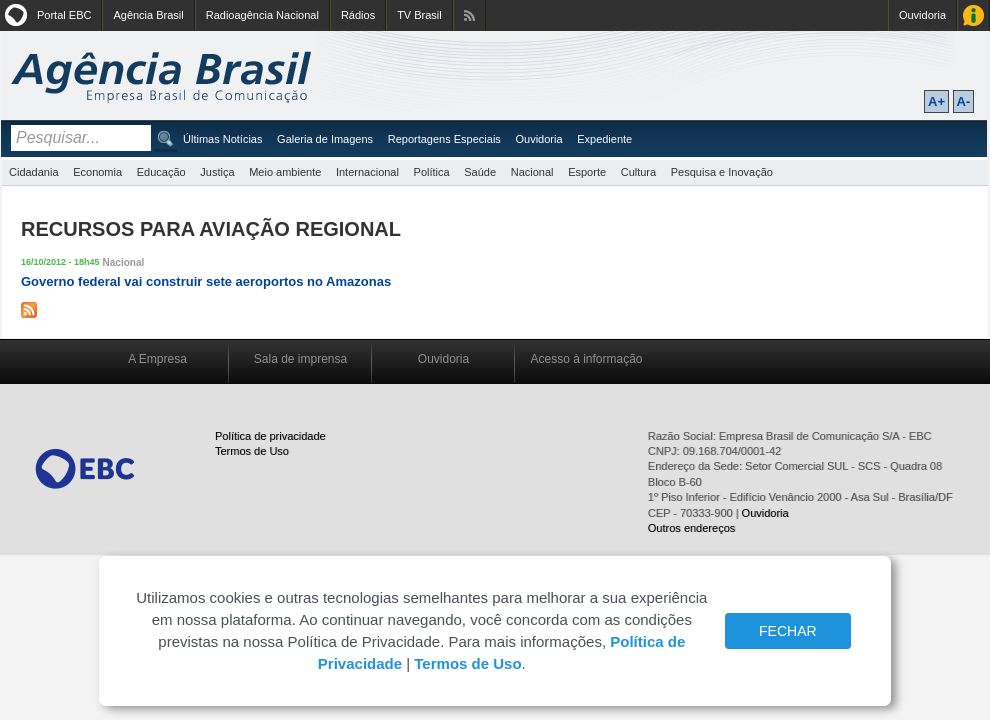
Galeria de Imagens (325, 139)
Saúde (480, 172)
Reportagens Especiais (444, 139)
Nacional (532, 172)
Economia (97, 172)
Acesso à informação (586, 359)
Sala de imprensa (300, 359)
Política (432, 172)
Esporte (587, 172)
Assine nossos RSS (469, 15)
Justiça (217, 172)
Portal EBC (64, 15)
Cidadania (34, 172)
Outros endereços (691, 528)
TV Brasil (419, 15)
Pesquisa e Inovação (722, 172)
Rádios (358, 15)
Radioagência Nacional (262, 15)
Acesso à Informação (973, 15)
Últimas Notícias (222, 139)
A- (964, 101)
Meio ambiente (285, 172)
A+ (936, 101)
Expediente (604, 139)
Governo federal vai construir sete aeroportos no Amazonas (206, 281)
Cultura (638, 172)
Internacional (367, 172)
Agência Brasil (148, 15)
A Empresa (157, 359)
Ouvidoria (922, 15)
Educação (161, 172)
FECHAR (788, 631)
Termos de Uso (252, 451)
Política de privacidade (270, 436)
